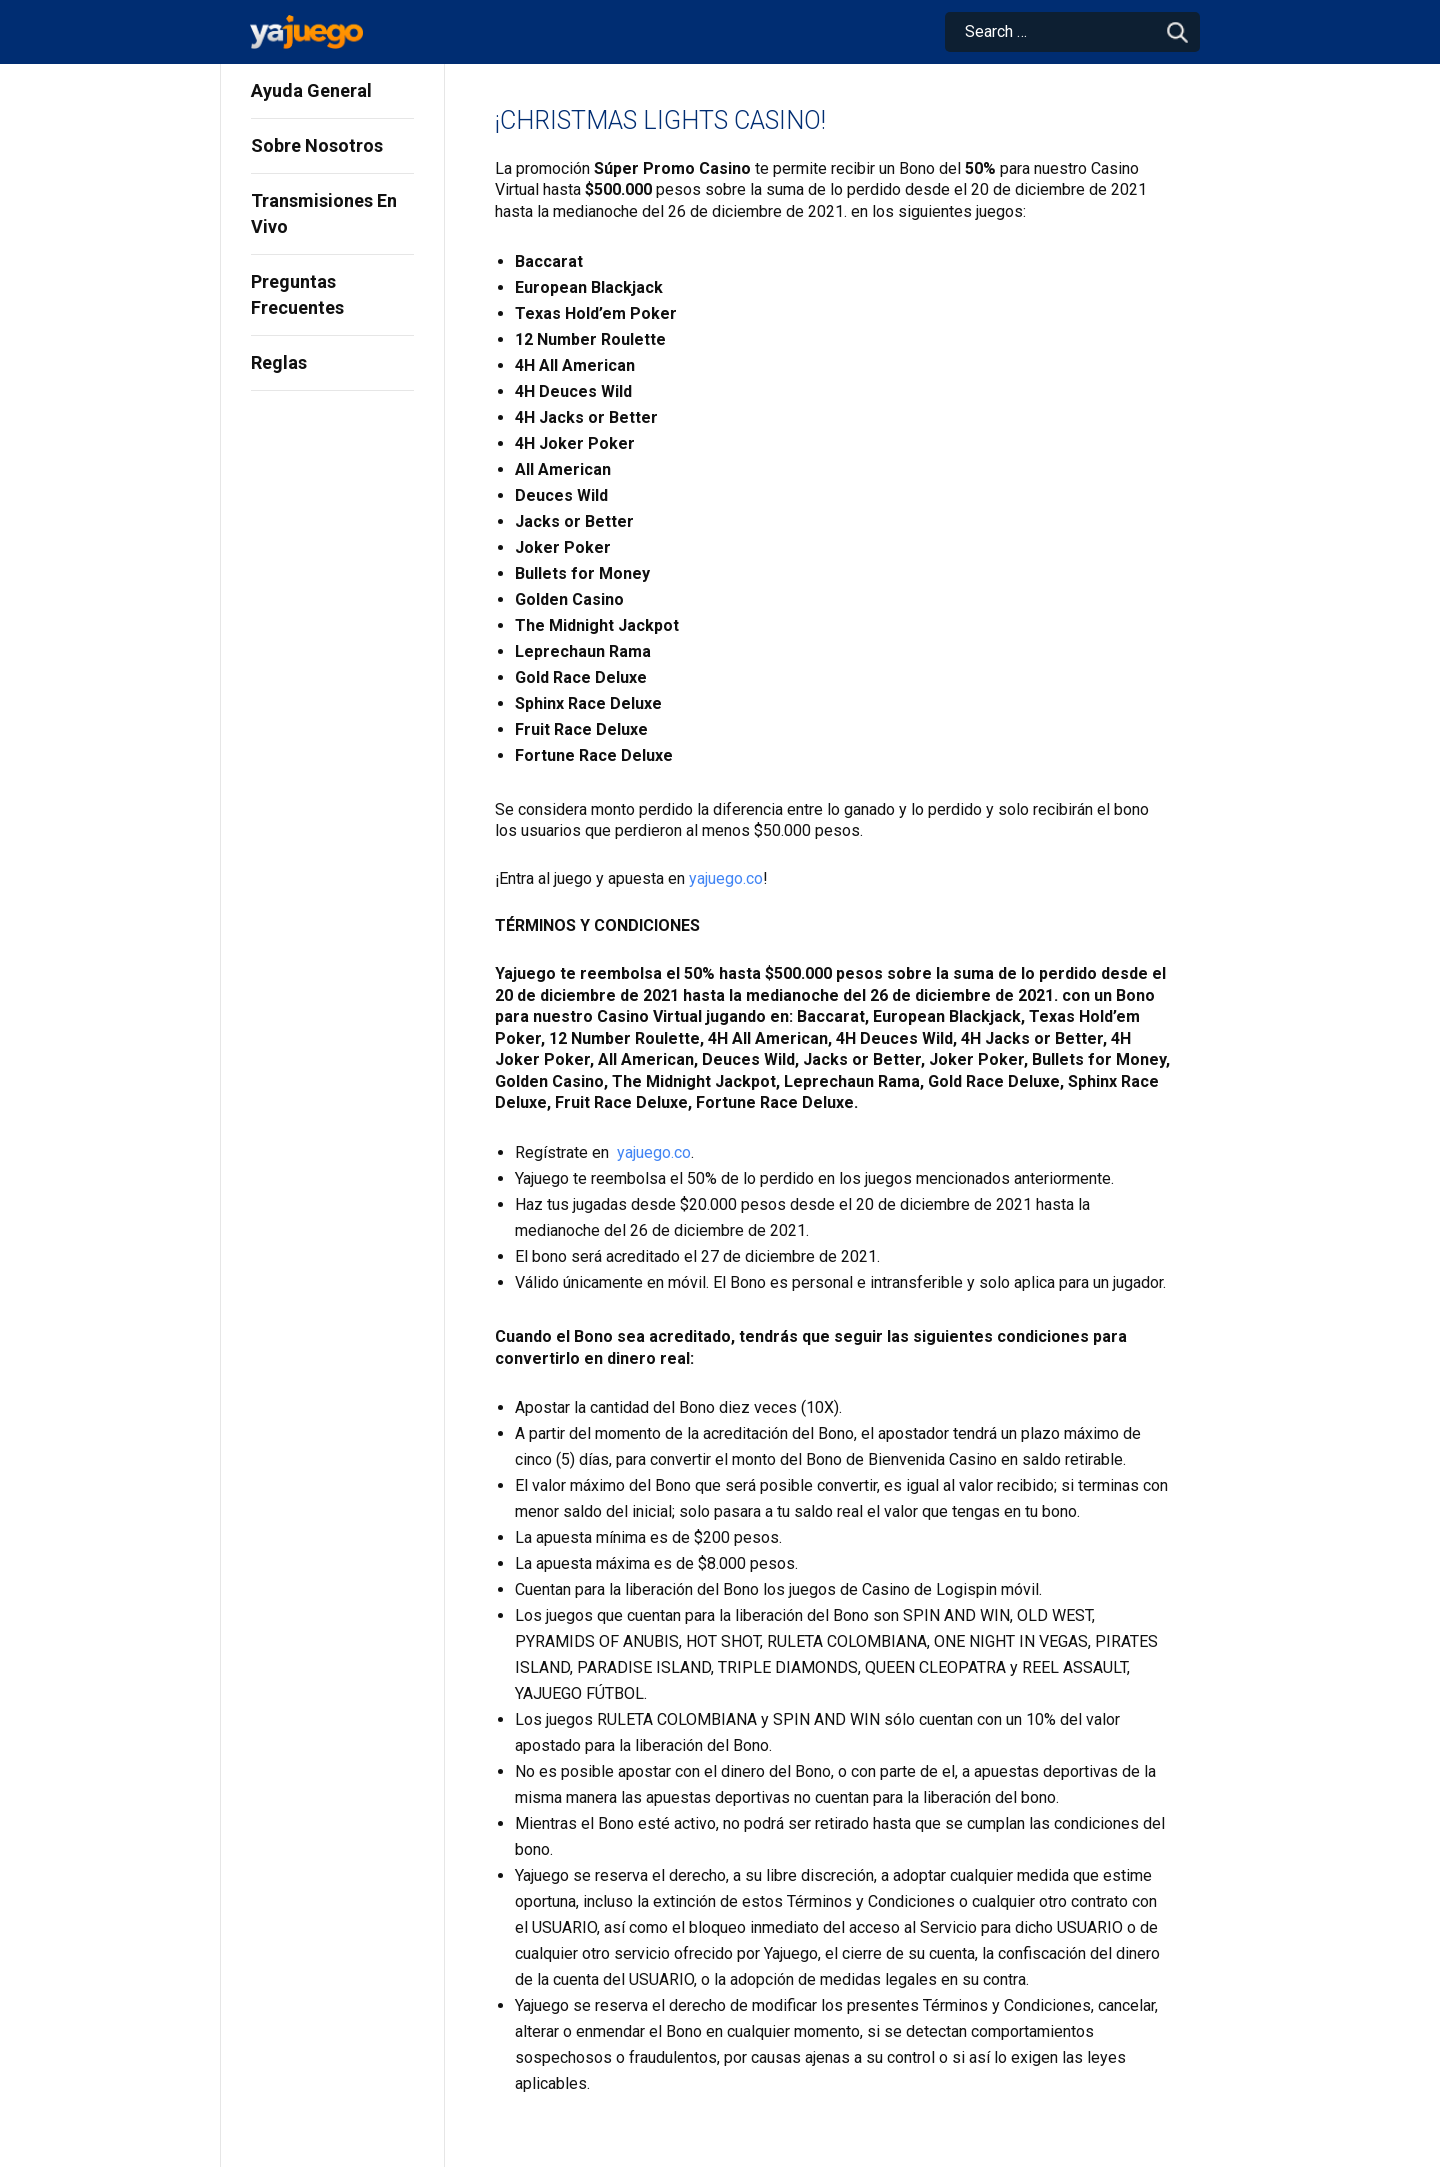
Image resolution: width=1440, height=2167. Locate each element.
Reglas (279, 362)
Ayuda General (311, 90)
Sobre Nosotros (317, 145)
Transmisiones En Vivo (324, 213)
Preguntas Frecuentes (297, 294)
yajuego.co (726, 878)
